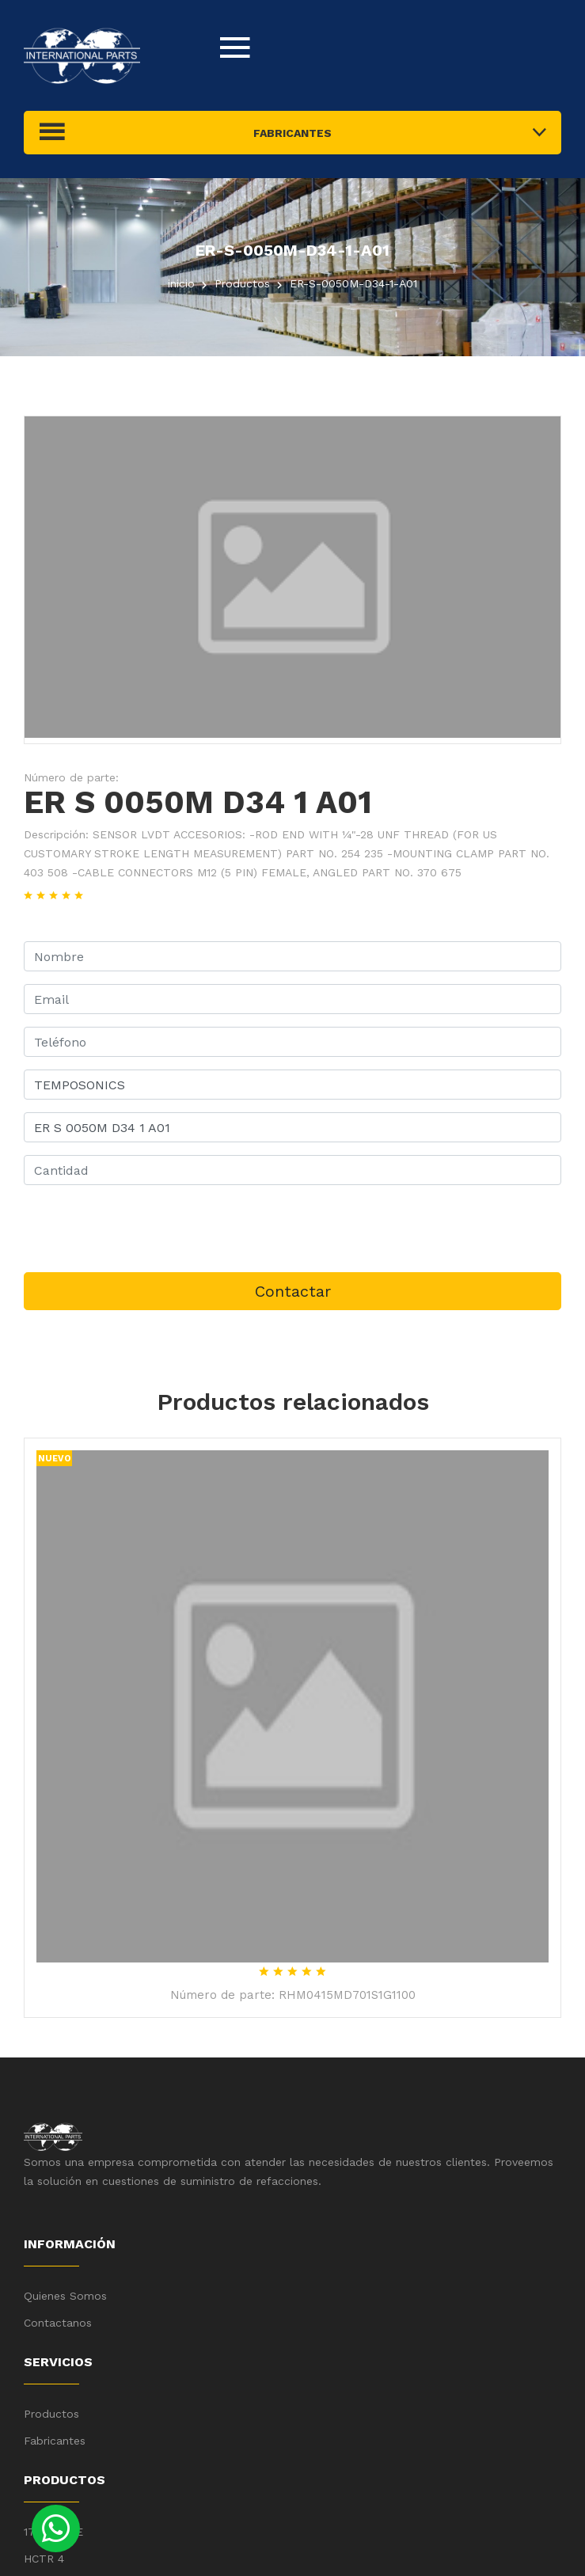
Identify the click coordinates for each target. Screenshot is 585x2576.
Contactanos (58, 2322)
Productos (51, 2413)
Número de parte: (71, 777)
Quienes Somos (65, 2295)
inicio (181, 283)
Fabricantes (54, 2440)
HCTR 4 (44, 2558)
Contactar (293, 1291)
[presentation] (144, 1229)
